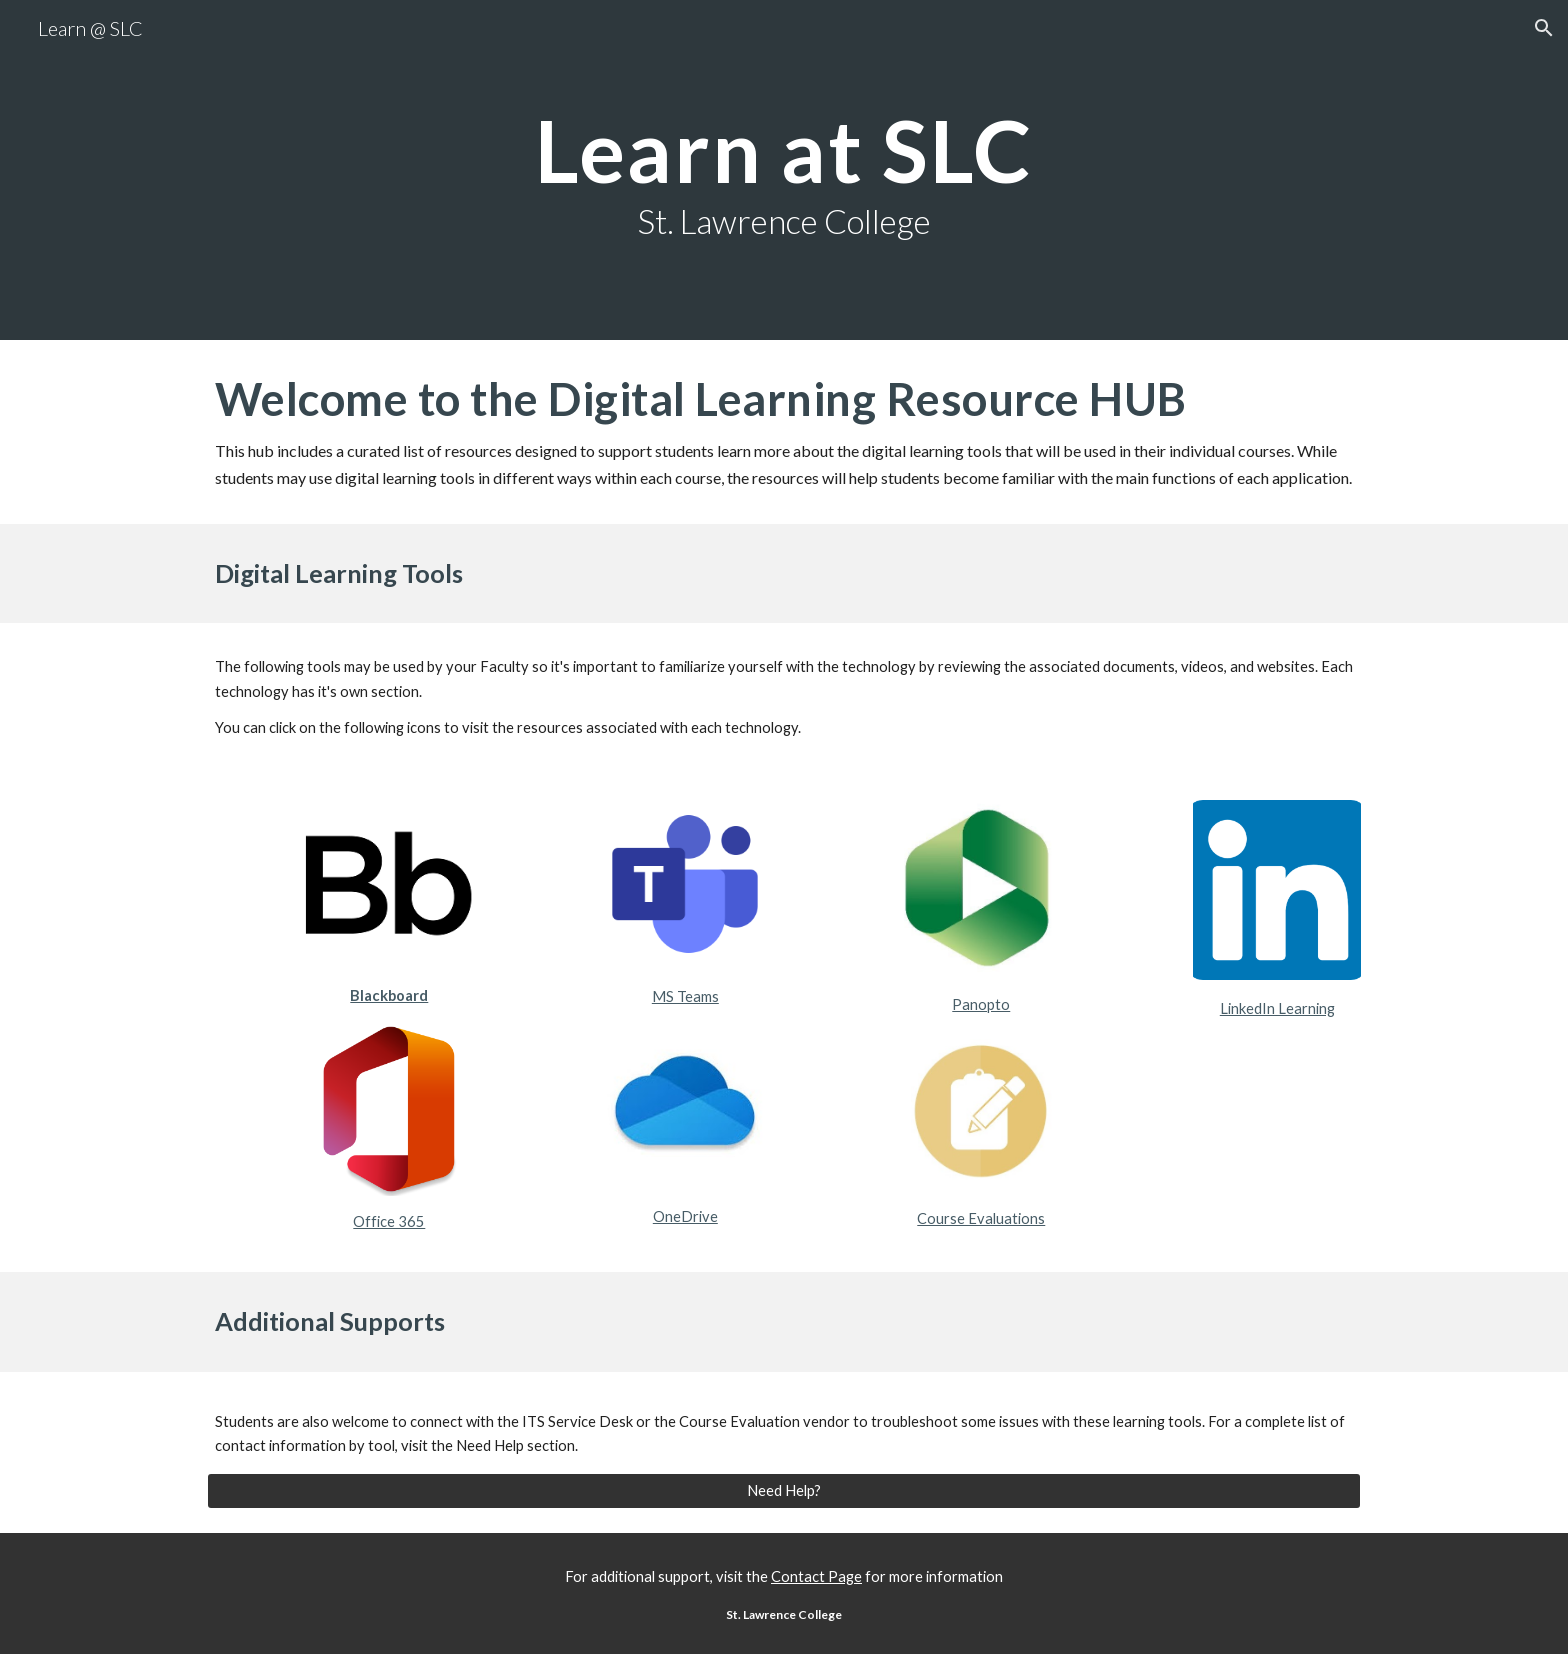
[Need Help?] (784, 1491)
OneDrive (685, 1216)
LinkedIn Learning (1277, 1008)
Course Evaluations (981, 1218)
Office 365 (389, 1221)
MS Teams (685, 996)
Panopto (981, 1004)
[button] (1544, 28)
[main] (784, 170)
